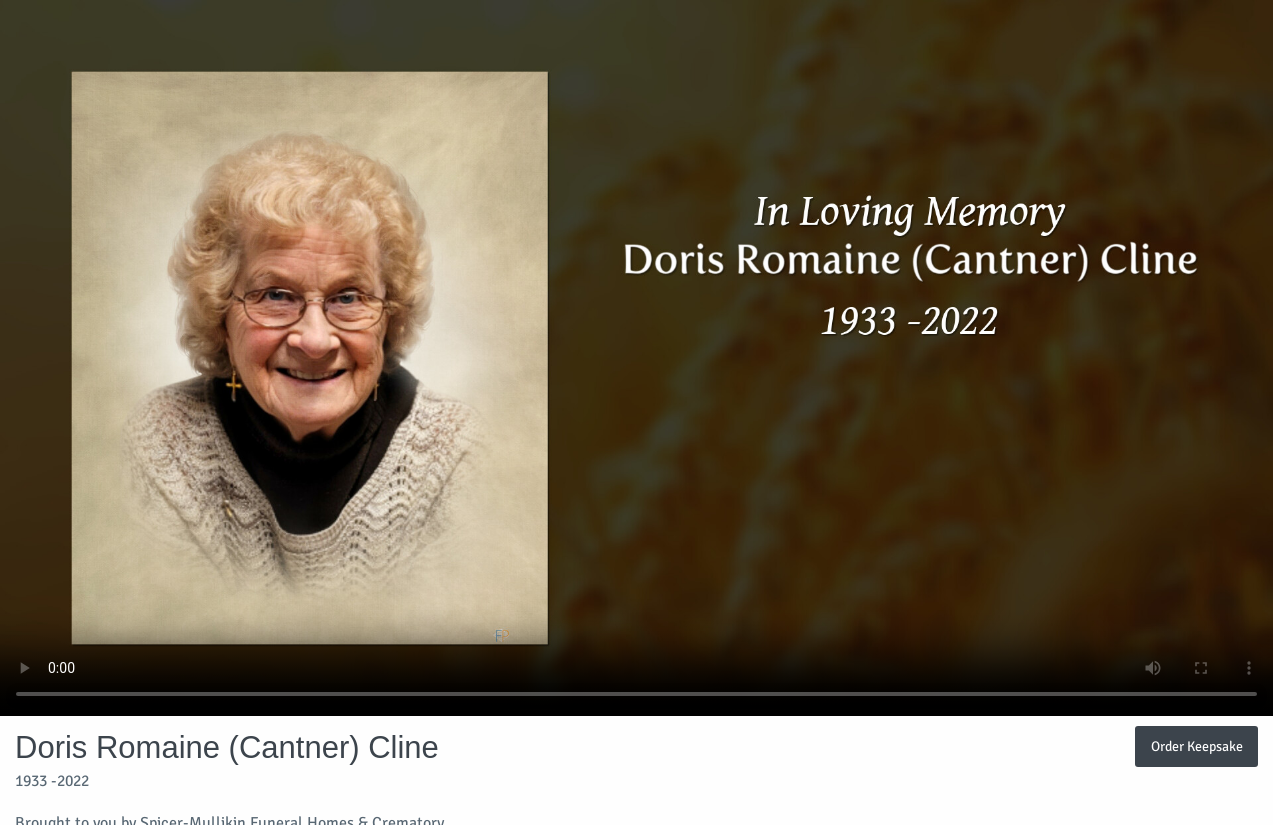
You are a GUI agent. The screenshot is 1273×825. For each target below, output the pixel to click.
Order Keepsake (1197, 746)
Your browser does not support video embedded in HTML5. (636, 358)
